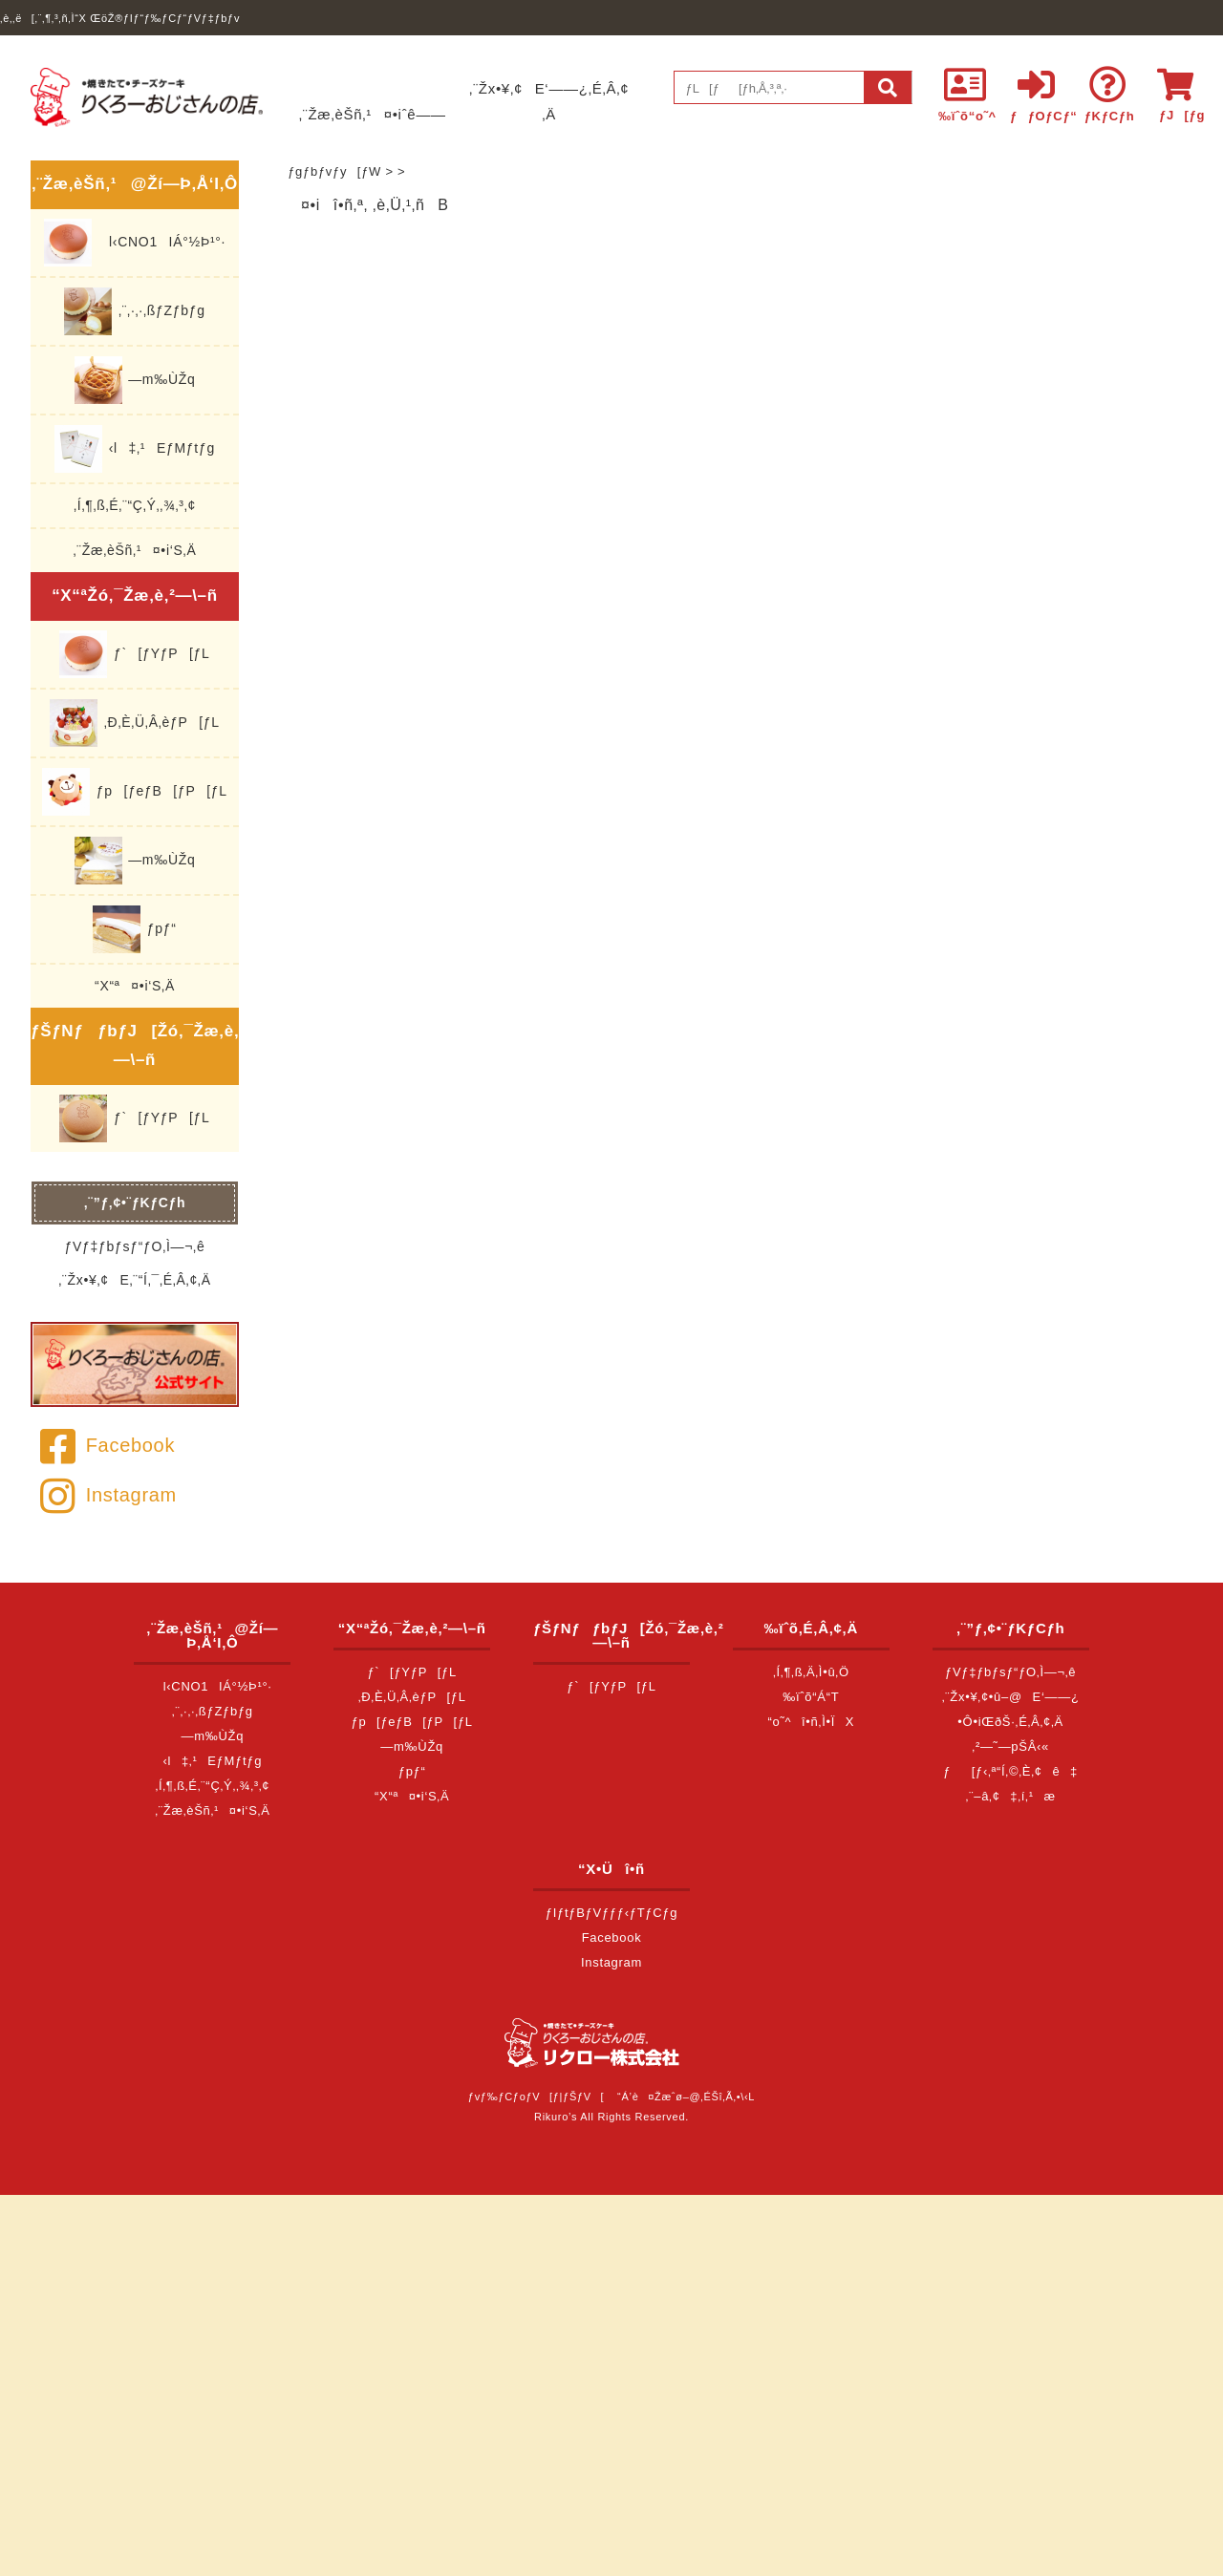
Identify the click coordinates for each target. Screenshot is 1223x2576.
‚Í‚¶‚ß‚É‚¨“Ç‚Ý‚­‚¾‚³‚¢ (135, 505)
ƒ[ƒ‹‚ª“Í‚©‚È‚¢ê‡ (1010, 1771)
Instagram (108, 1494)
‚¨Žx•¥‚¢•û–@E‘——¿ (1011, 1697)
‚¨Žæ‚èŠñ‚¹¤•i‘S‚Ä (135, 550)
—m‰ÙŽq (135, 380)
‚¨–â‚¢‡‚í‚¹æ (1011, 1796)
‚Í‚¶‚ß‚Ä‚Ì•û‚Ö (811, 1672)
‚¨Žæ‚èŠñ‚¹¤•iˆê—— (372, 114)
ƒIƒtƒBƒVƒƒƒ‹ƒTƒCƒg (611, 1912)
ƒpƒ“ (134, 929)
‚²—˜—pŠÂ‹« (1010, 1746)
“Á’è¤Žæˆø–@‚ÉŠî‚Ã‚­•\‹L (686, 2096)
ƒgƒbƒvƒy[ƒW (334, 171)
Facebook (107, 1445)
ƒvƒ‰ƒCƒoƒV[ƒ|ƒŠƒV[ (536, 2096)
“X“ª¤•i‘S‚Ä (135, 985)
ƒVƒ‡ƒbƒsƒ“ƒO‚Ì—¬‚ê (135, 1246)
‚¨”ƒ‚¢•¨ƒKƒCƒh (135, 1202)
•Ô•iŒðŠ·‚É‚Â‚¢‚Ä (1010, 1721)
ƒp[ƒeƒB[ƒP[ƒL (134, 792)
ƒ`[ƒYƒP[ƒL (134, 654)
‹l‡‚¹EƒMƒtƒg (134, 449)
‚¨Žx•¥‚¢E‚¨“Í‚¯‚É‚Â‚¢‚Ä (134, 1280)
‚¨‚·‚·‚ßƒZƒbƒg (134, 311)
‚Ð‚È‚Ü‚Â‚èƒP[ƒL (135, 723)
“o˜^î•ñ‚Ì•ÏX (811, 1721)
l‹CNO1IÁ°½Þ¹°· (134, 242)
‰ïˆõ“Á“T (811, 1697)
